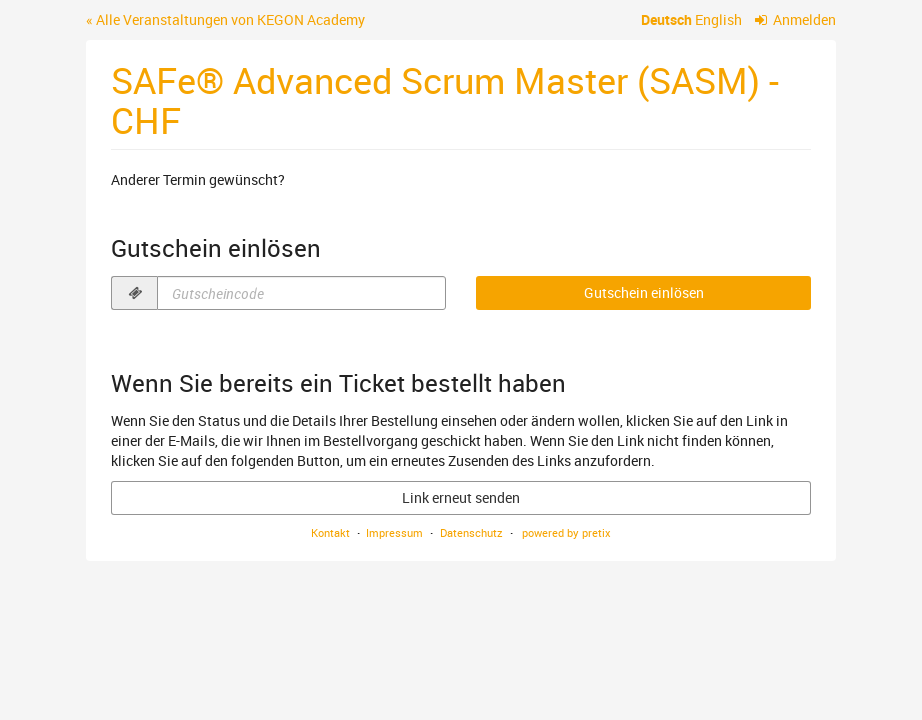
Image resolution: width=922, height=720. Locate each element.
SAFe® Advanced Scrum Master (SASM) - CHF (445, 100)
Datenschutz (471, 532)
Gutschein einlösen (644, 292)
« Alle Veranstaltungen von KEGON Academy (225, 19)
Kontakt (330, 532)
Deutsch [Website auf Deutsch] (666, 19)
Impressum (394, 532)
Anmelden (796, 19)
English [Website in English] (718, 19)
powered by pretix (566, 532)
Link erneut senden (461, 497)
